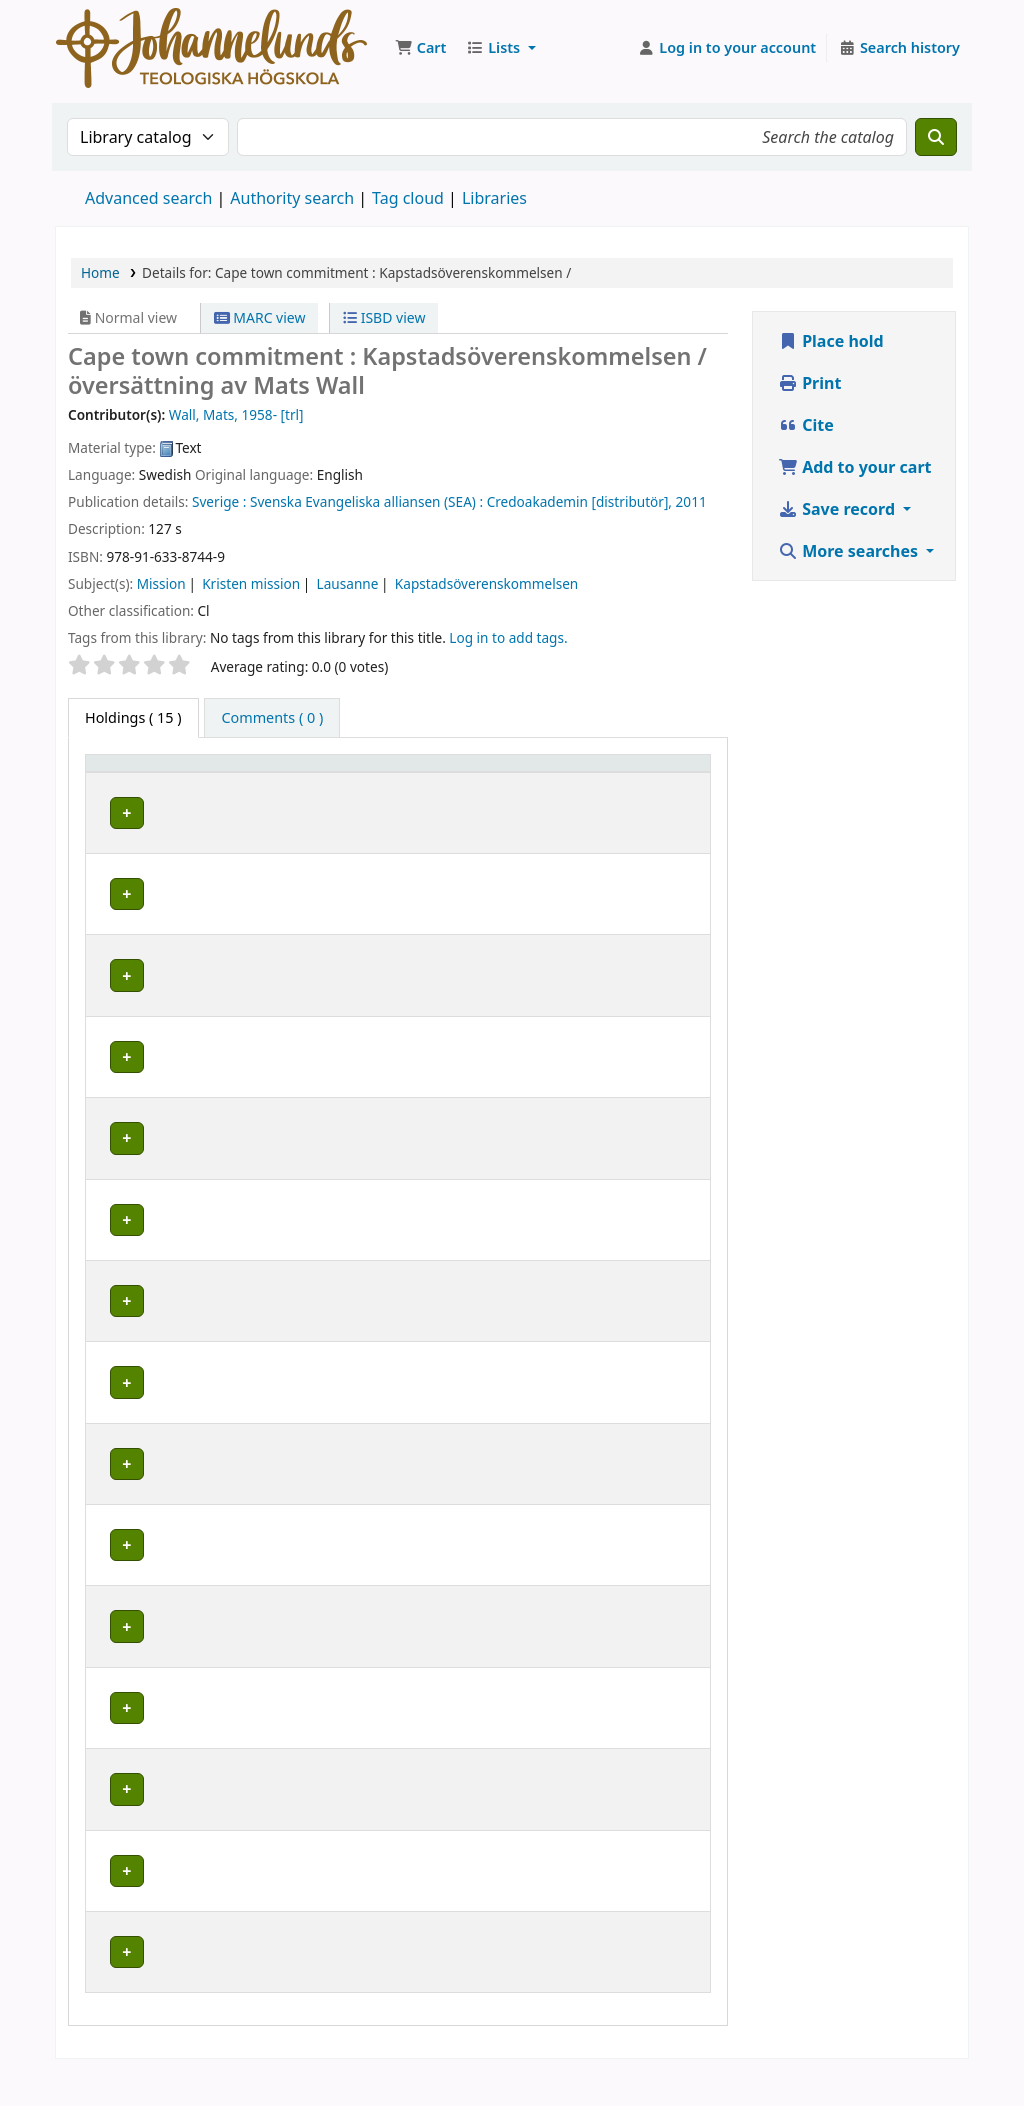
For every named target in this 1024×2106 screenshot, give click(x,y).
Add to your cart (855, 467)
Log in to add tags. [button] (508, 637)
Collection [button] (442, 791)
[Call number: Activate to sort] (569, 782)
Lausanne (348, 583)
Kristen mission (251, 583)
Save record (838, 509)
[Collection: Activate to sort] (454, 782)
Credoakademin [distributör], (579, 501)
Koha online (211, 48)
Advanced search (148, 198)
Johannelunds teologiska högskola (299, 920)
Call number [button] (546, 782)
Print (809, 383)
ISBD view (384, 317)
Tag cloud (408, 198)
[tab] (272, 718)
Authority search (292, 198)
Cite (806, 425)
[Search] (936, 137)
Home (100, 272)
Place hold (831, 341)
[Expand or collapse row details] (669, 851)
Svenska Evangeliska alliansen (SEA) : (366, 501)
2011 (691, 501)
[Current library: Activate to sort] (311, 782)
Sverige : (219, 501)
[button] (420, 48)
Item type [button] (129, 791)
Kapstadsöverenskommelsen (486, 583)
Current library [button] (285, 791)
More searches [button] (850, 551)
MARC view (260, 317)
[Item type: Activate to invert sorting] (155, 782)
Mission (161, 583)
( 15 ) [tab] (133, 717)
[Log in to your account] (727, 48)
